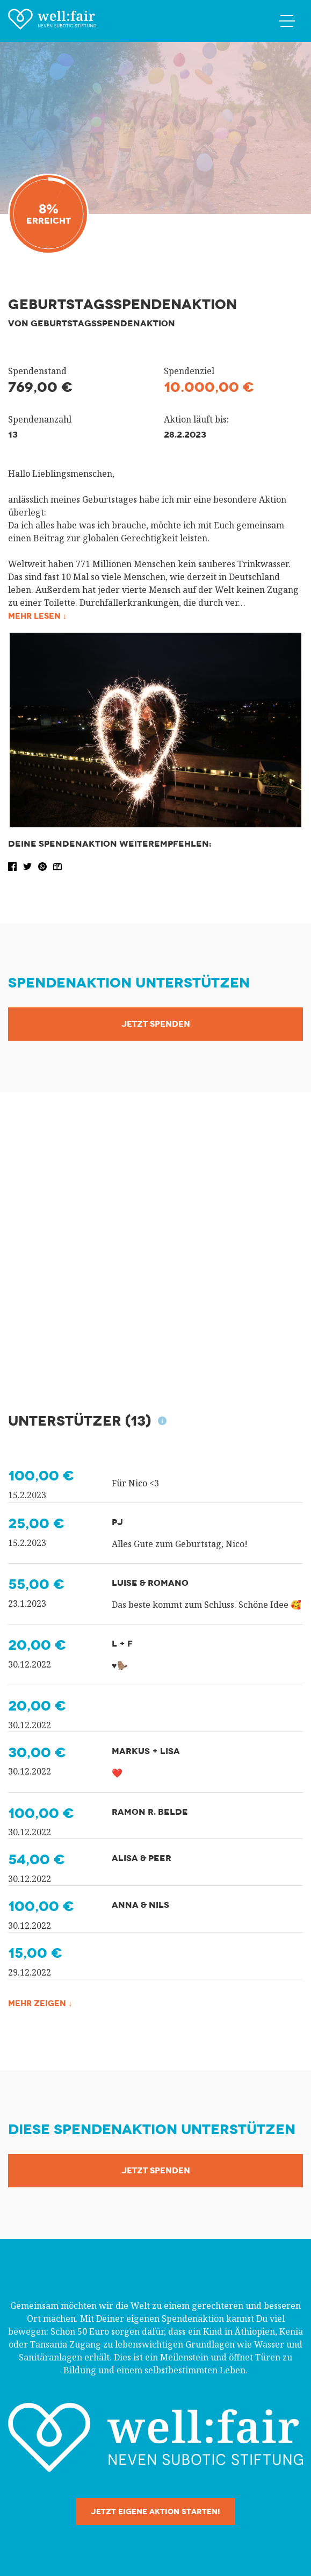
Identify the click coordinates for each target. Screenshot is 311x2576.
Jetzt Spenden (155, 1024)
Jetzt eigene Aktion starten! (155, 2511)
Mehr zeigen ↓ (42, 2003)
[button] (13, 865)
